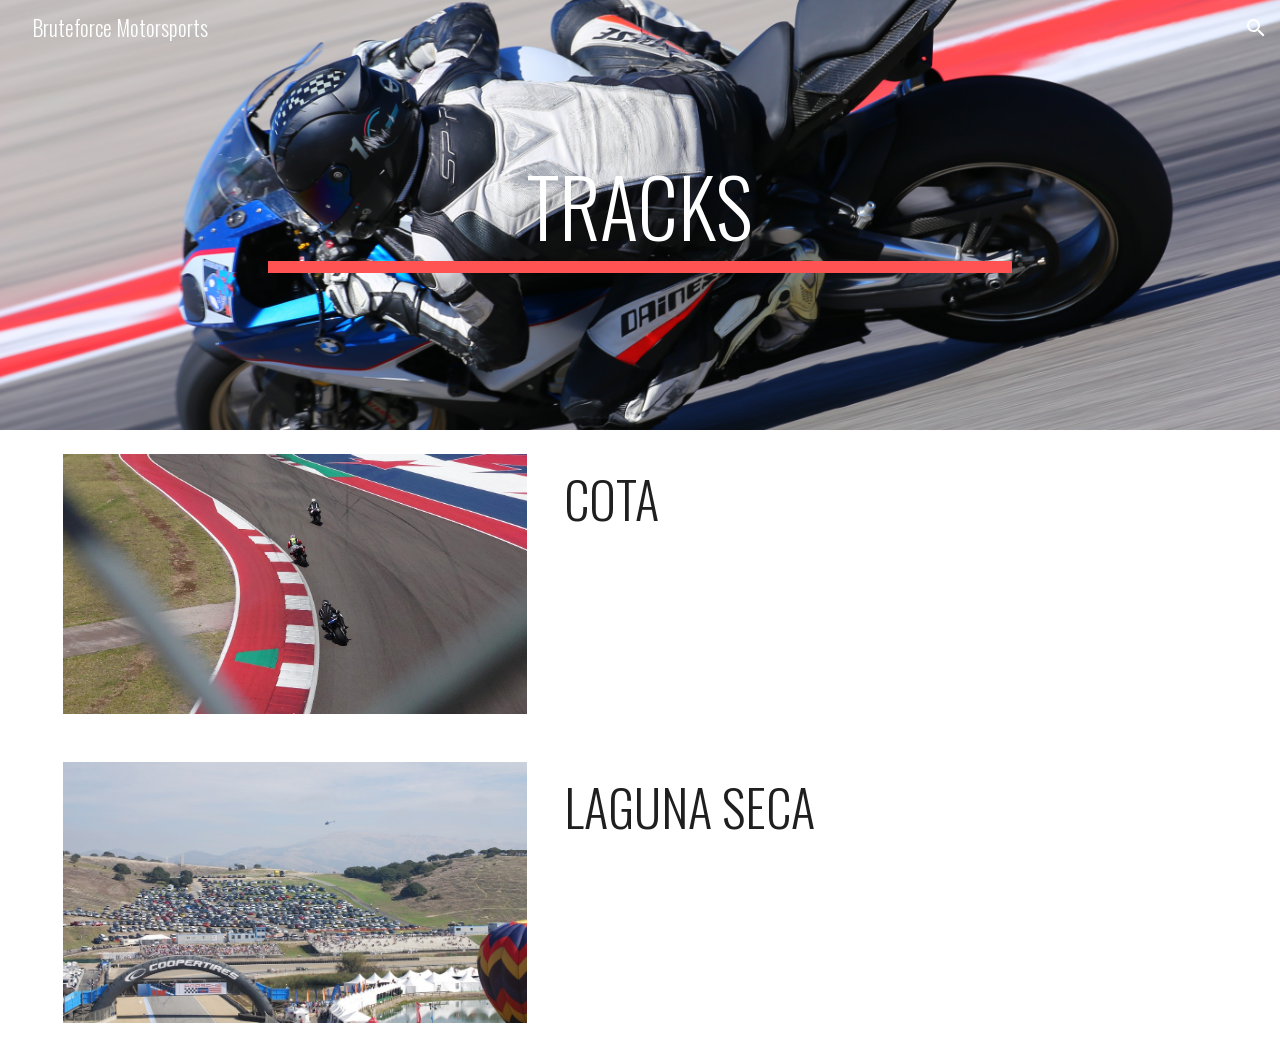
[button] (1256, 28)
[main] (640, 215)
